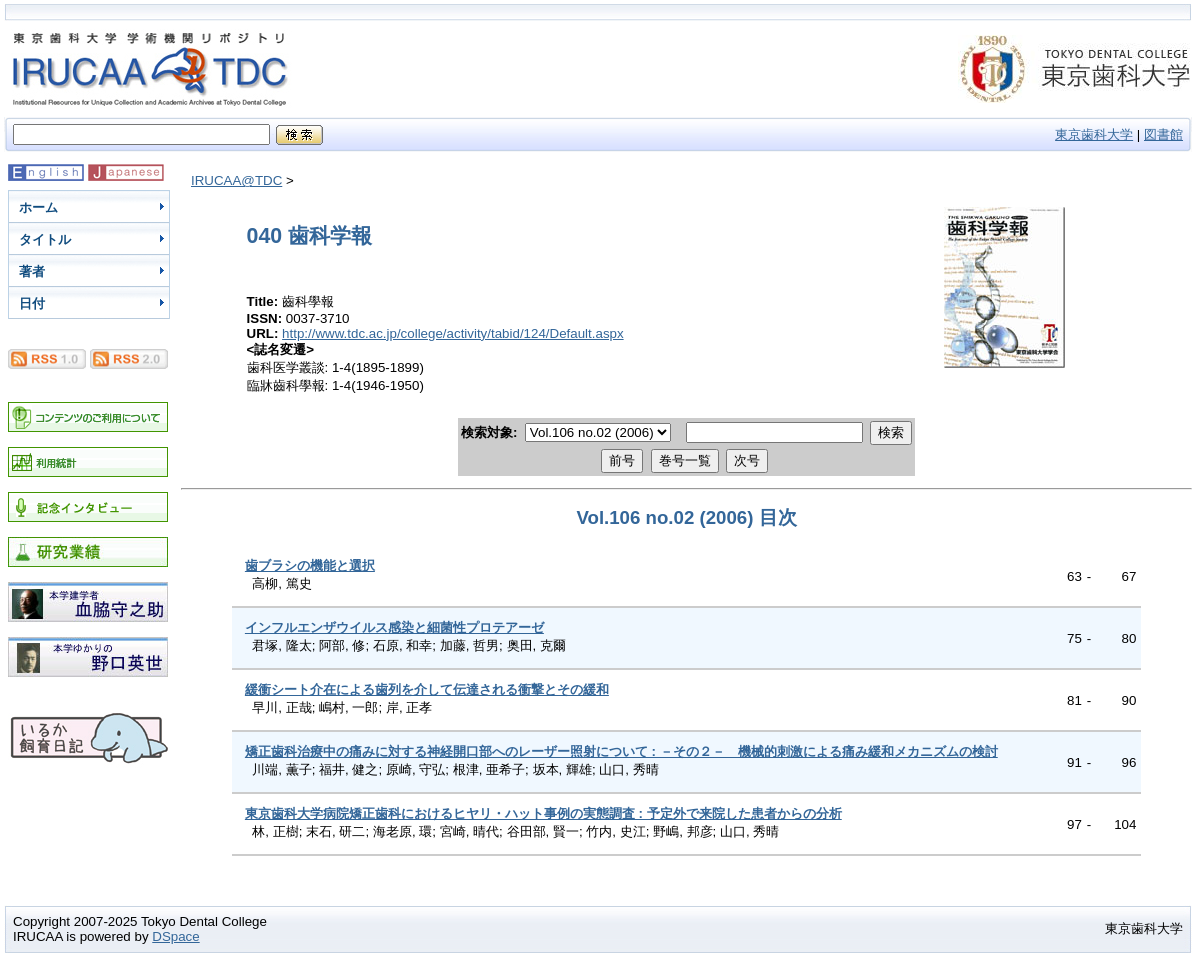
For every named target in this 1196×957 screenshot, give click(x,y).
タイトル (45, 239)
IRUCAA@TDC (236, 180)
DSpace (175, 936)
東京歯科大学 (1094, 134)
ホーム (38, 207)
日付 (32, 303)
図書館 (1163, 134)
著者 (32, 271)
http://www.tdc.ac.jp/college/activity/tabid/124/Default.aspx (453, 333)
